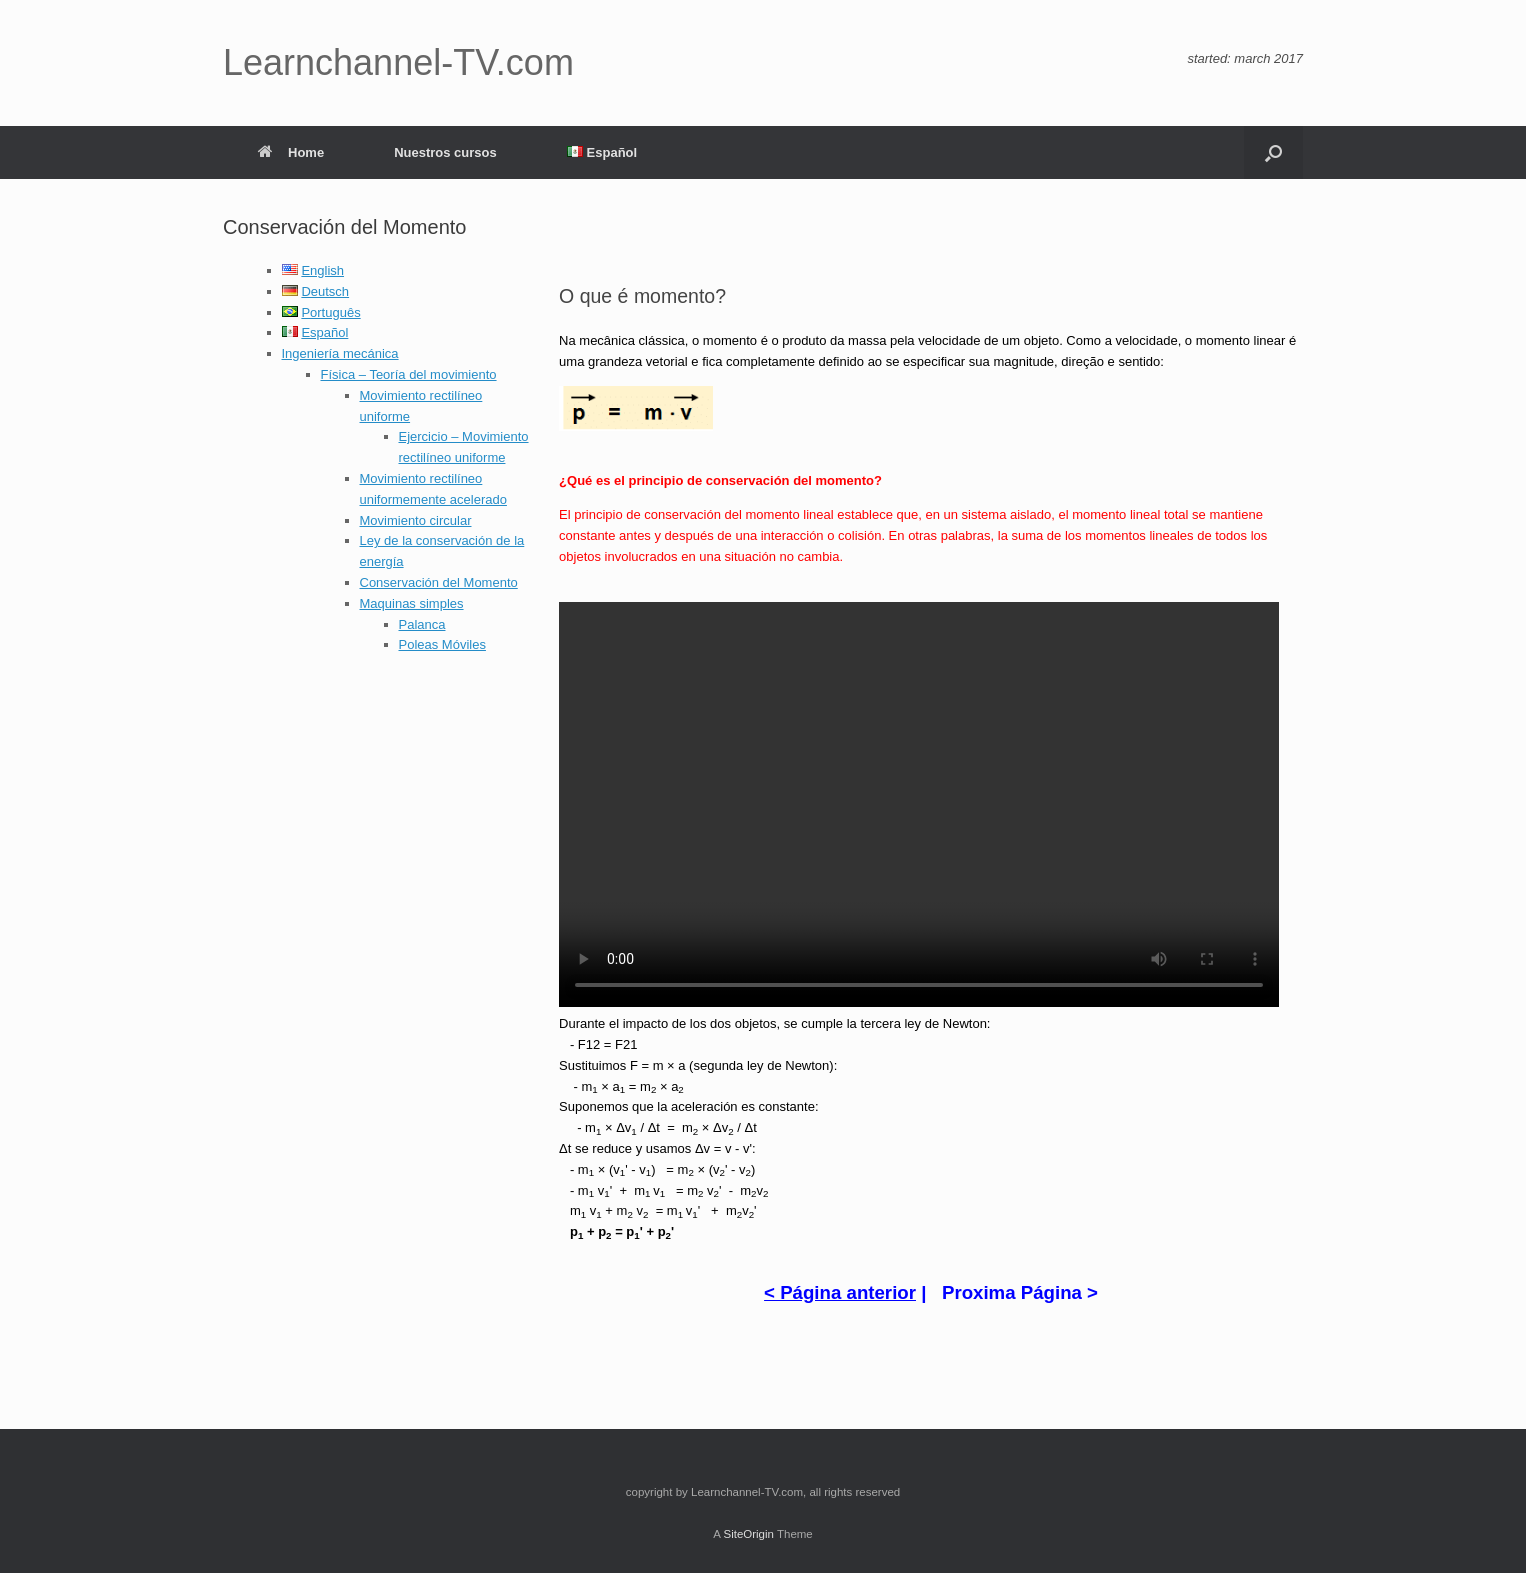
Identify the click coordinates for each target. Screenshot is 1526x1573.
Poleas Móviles (442, 644)
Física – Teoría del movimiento (409, 374)
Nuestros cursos (445, 152)
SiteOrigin (748, 1534)
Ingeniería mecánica (340, 353)
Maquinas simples (412, 603)
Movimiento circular (416, 520)
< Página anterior (840, 1292)
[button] (1273, 152)
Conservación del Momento (439, 582)
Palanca (422, 624)
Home (291, 152)
